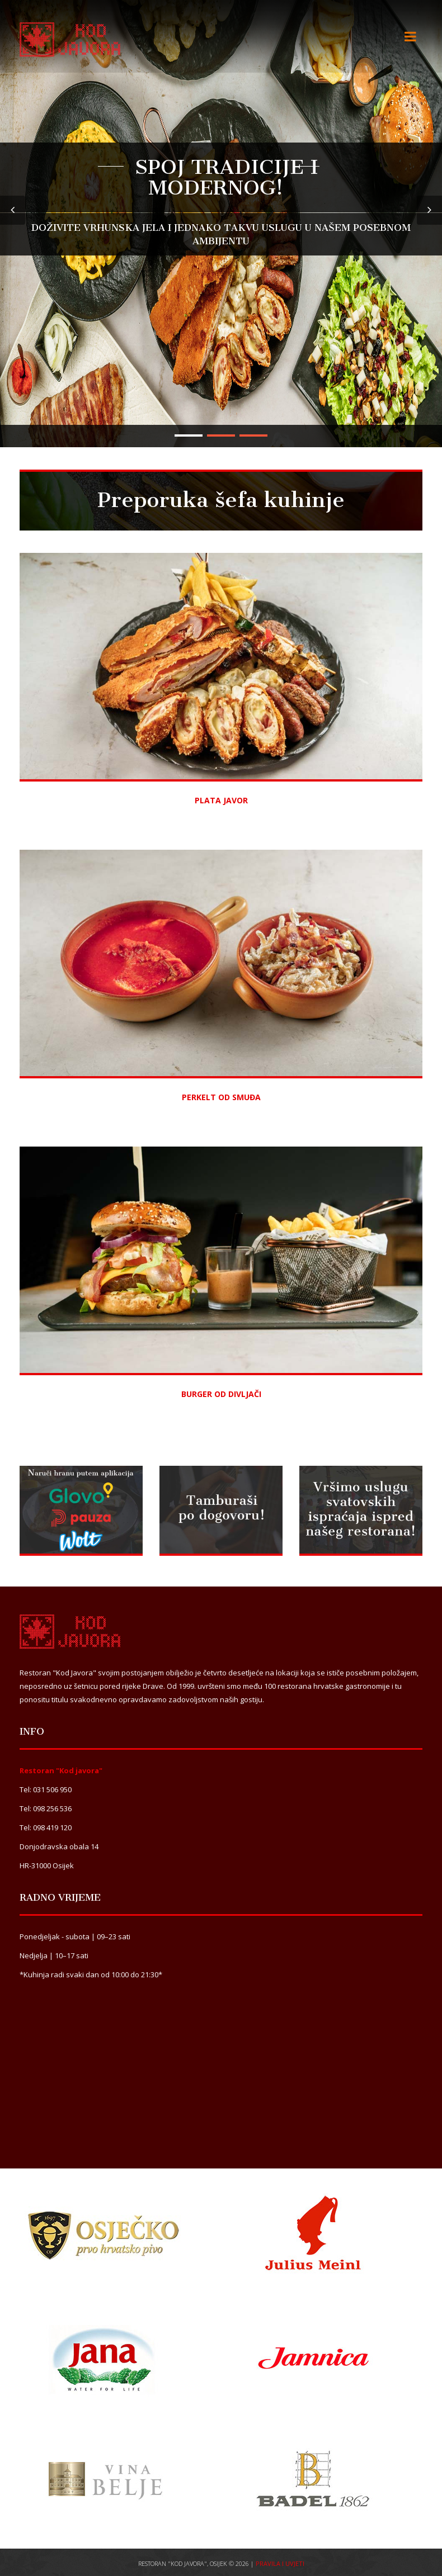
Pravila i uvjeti (280, 2563)
